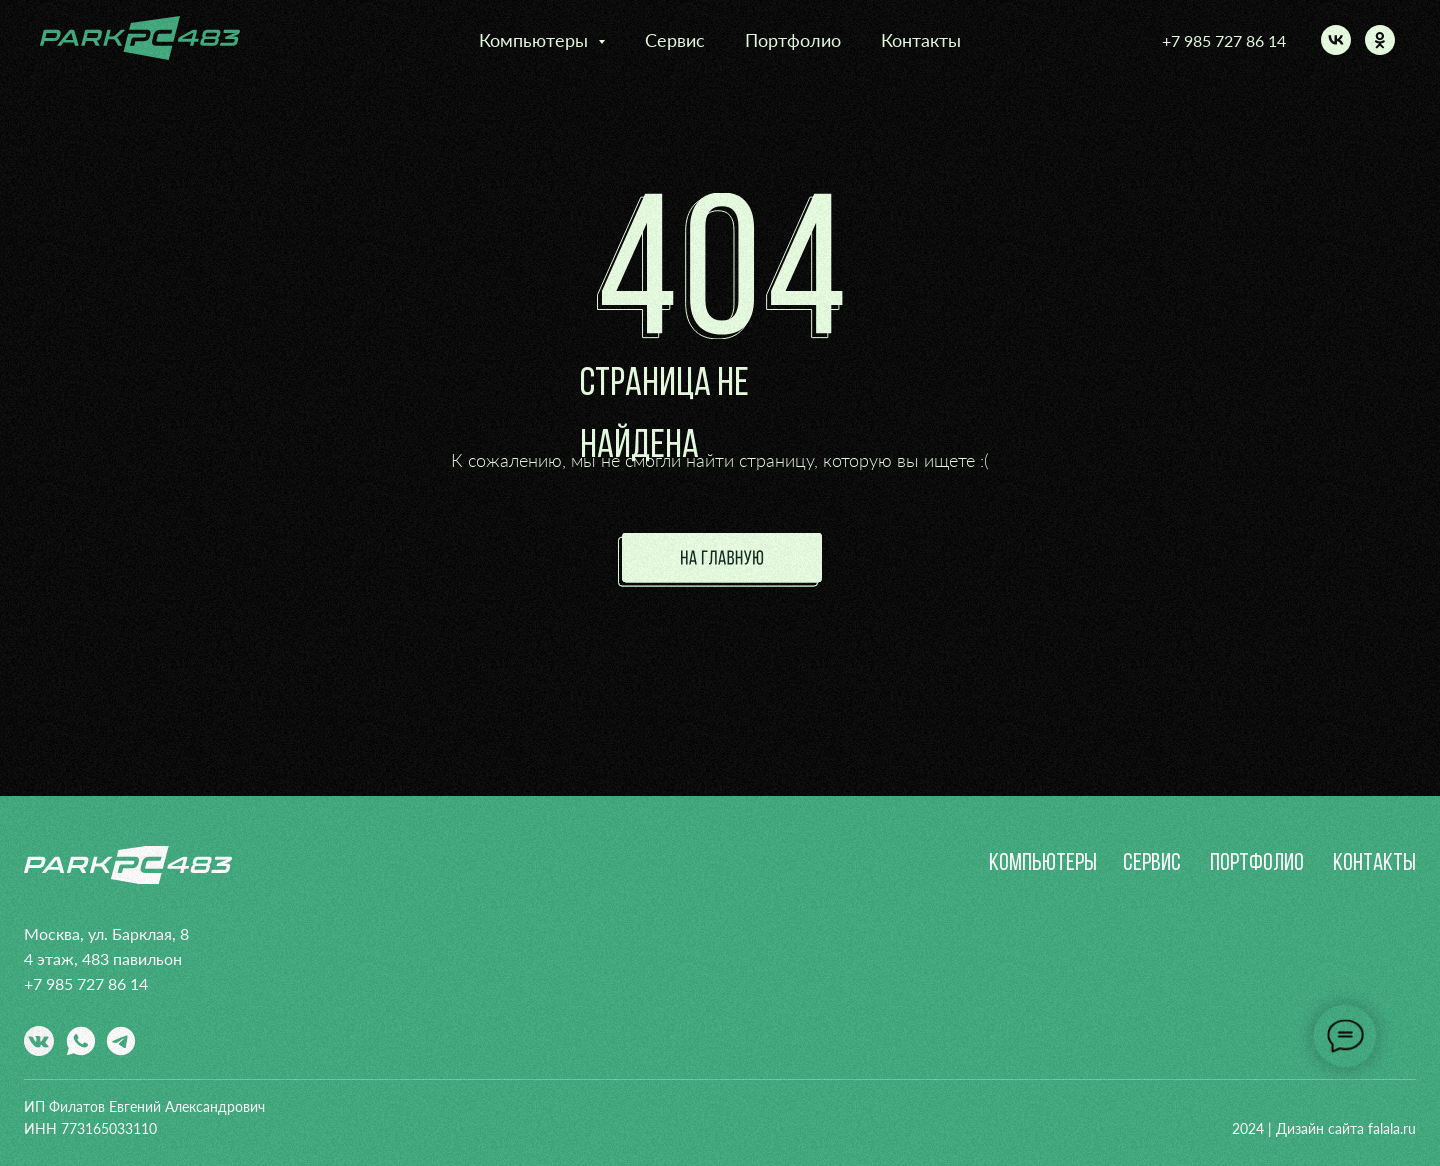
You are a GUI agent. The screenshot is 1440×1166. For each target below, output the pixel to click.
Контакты (921, 40)
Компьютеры (1043, 864)
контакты (1374, 864)
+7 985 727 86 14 (1224, 40)
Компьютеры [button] (536, 40)
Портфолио (793, 40)
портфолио (1257, 864)
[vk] (1336, 40)
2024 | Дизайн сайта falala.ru (1324, 1128)
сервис (1152, 864)
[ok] (1380, 40)
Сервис (675, 40)
